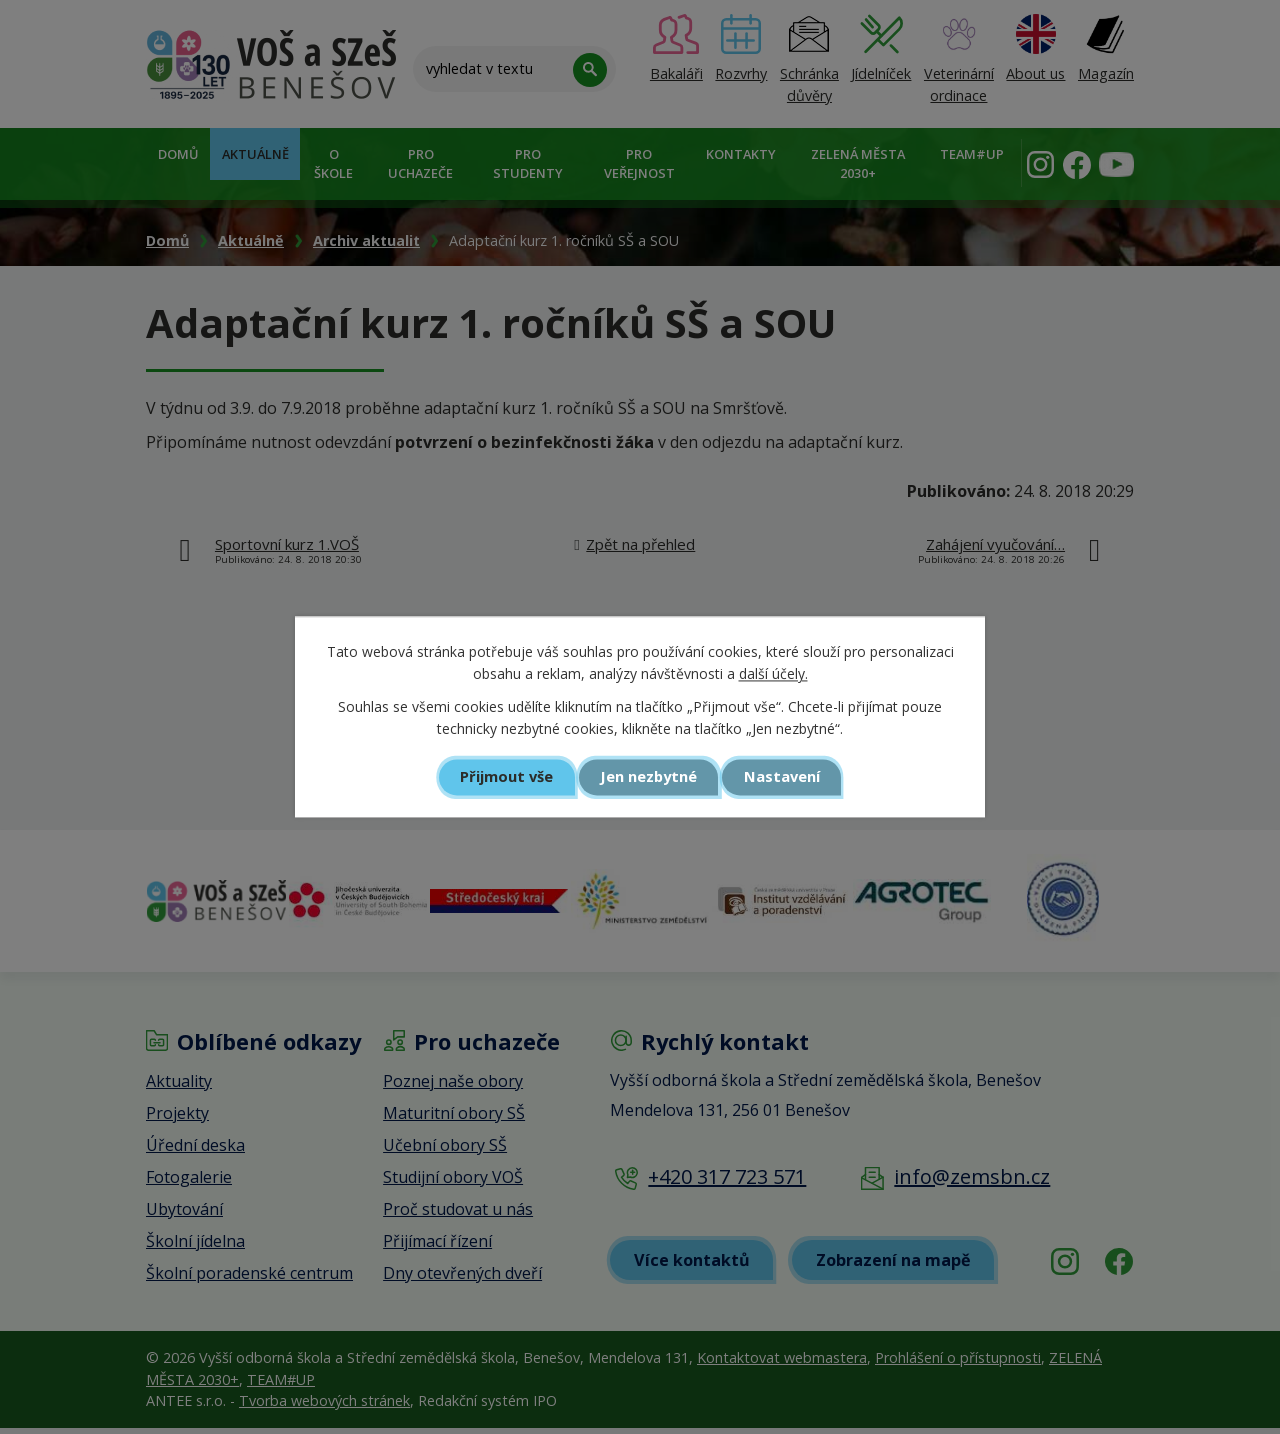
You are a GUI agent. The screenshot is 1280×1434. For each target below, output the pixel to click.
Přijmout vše (505, 777)
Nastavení (784, 777)
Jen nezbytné (648, 777)
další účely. (773, 674)
